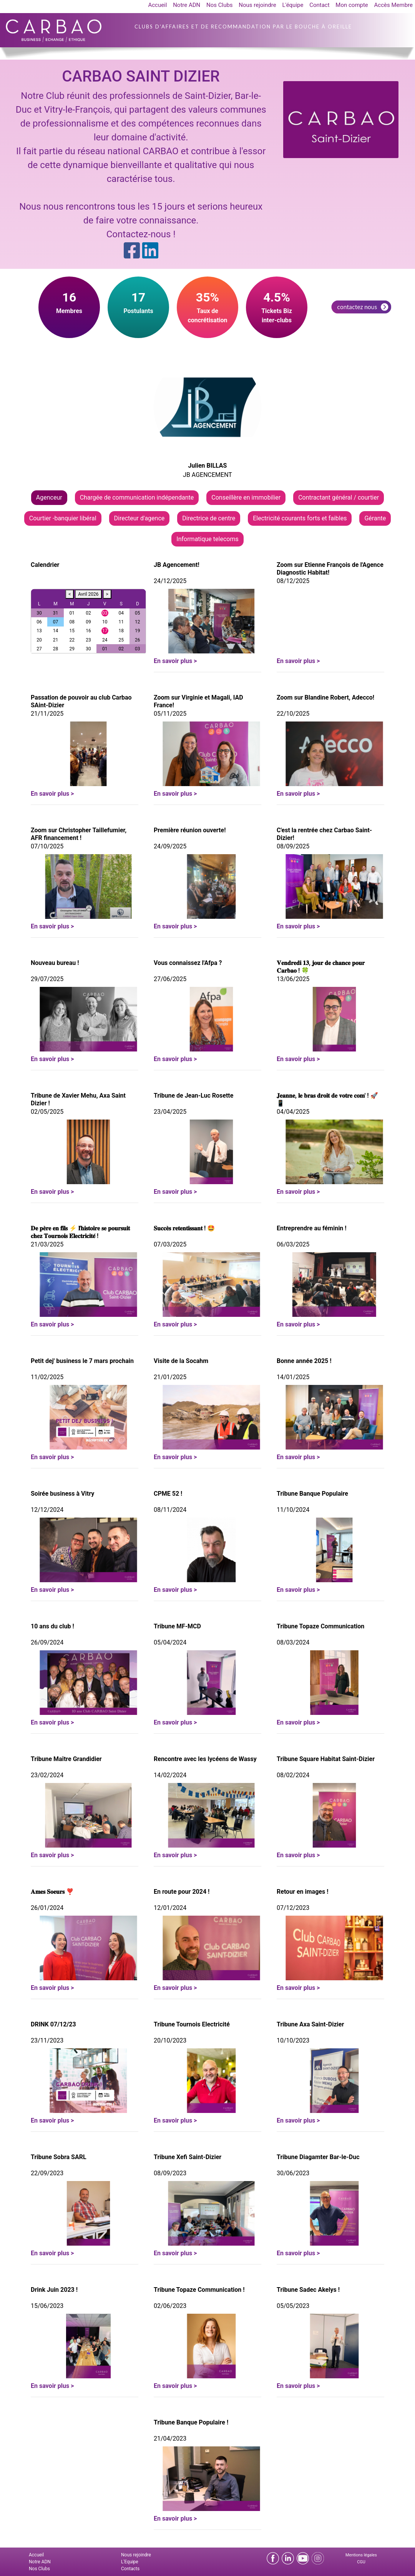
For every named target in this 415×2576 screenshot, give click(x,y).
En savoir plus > (175, 661)
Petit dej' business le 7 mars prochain (82, 1361)
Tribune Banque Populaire (312, 1493)
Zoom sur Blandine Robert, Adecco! (325, 697)
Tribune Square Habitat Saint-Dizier (326, 1759)
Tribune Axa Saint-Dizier (310, 2024)
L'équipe (292, 5)
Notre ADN (186, 5)
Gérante (375, 518)
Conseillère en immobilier (246, 497)
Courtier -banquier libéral (62, 518)
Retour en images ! (302, 1891)
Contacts (130, 2568)
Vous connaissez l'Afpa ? (188, 962)
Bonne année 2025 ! (304, 1361)
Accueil (157, 5)
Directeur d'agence (139, 518)
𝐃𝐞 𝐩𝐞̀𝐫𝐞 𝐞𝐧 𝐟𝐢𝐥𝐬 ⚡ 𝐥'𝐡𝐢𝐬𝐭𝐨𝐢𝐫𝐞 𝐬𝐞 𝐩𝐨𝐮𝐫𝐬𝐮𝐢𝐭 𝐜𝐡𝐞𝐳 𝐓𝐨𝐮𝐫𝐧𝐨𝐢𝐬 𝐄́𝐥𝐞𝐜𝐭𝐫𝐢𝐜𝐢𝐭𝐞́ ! (80, 1232)
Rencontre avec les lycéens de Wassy (205, 1759)
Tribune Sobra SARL (58, 2157)
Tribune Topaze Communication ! (199, 2289)
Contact (319, 5)
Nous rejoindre (257, 5)
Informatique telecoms (207, 539)
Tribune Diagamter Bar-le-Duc (318, 2157)
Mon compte (351, 5)
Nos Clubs (219, 5)
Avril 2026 (88, 594)
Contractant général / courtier (338, 497)
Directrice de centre (208, 518)
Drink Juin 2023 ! (54, 2289)
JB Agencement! (176, 564)
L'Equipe (129, 2561)
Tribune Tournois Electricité (192, 2024)
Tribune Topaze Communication (320, 1626)
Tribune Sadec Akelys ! (308, 2289)
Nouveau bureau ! (55, 962)
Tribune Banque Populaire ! (191, 2422)
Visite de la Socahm (181, 1361)
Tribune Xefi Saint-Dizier (187, 2157)
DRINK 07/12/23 (53, 2024)
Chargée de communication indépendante (137, 497)
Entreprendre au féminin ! (312, 1228)
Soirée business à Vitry (62, 1493)
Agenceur (49, 497)
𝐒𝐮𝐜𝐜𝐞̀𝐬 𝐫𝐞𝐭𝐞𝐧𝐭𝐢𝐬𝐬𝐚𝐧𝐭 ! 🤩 (184, 1228)
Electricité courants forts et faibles (300, 518)
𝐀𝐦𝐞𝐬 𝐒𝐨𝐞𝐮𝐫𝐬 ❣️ (52, 1891)
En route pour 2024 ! (181, 1891)
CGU (361, 2561)
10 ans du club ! (52, 1626)
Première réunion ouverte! (190, 830)
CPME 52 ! (168, 1493)
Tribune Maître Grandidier (66, 1759)
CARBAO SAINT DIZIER (141, 76)
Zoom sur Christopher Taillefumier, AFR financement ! (78, 833)
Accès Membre (393, 5)
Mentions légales (361, 2555)
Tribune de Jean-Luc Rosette (193, 1095)
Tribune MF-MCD (177, 1626)
